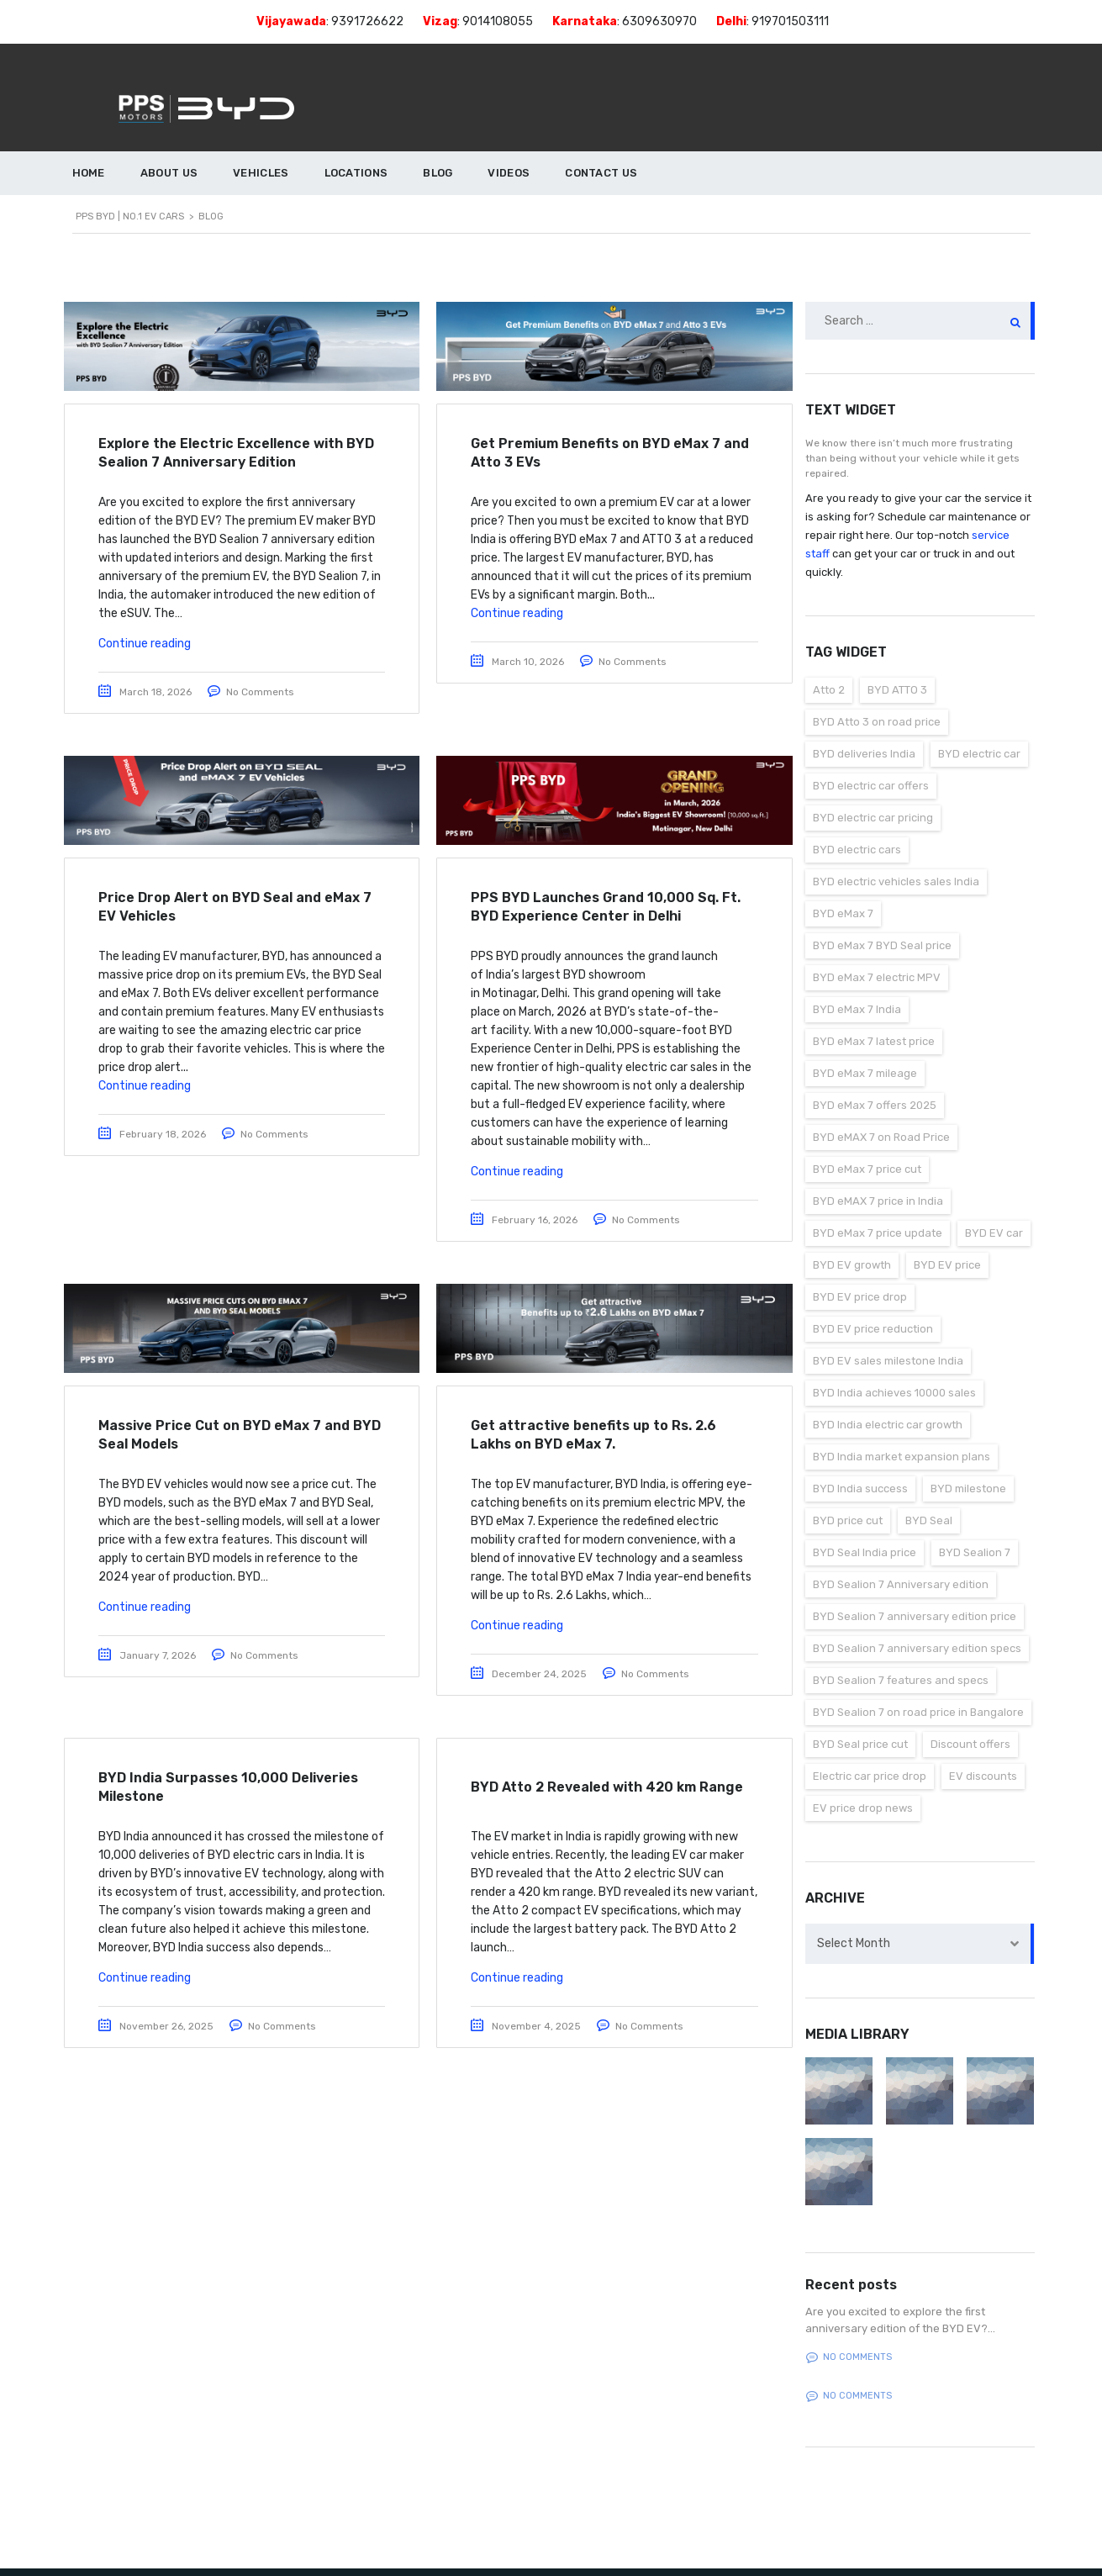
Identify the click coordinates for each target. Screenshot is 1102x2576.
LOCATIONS (356, 172)
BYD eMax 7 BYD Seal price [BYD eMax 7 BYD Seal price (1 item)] (882, 945)
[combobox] (920, 1944)
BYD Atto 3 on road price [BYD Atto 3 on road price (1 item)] (877, 721)
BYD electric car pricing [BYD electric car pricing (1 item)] (873, 817)
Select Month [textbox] (853, 1943)
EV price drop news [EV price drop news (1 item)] (863, 1808)
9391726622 (367, 21)
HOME (88, 172)
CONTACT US (601, 172)
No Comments (260, 692)
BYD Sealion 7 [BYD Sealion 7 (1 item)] (974, 1552)
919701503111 (790, 21)
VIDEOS (509, 172)
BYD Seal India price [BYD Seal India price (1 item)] (864, 1552)
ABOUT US (169, 172)
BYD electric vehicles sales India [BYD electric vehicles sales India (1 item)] (896, 881)
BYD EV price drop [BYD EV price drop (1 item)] (860, 1297)
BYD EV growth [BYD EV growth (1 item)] (852, 1265)
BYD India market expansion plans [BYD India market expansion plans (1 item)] (901, 1456)
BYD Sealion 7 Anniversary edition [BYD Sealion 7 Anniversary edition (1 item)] (901, 1584)
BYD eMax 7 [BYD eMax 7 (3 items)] (843, 913)
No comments (849, 2357)
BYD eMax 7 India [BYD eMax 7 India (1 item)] (857, 1009)
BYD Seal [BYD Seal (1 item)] (928, 1520)
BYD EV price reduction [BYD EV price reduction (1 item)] (873, 1328)
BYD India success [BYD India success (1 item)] (860, 1488)
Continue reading (144, 643)
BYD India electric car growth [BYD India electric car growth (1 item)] (887, 1424)
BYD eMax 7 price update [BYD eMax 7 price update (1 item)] (877, 1233)
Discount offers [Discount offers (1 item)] (970, 1744)
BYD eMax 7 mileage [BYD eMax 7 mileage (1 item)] (865, 1073)
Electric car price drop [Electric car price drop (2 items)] (869, 1776)
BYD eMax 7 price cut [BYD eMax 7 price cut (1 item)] (867, 1169)
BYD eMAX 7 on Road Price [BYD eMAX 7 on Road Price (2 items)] (881, 1137)
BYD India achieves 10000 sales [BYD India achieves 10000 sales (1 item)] (894, 1392)
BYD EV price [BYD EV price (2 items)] (947, 1265)
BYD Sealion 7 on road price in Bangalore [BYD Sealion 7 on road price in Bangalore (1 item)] (918, 1712)
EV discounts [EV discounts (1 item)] (983, 1776)
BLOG (437, 172)
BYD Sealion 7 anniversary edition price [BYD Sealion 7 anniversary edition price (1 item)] (914, 1616)
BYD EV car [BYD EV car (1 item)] (994, 1233)
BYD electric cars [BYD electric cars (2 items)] (857, 849)
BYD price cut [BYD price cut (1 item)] (848, 1520)
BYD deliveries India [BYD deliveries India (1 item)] (864, 753)
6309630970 (659, 21)
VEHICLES (260, 172)
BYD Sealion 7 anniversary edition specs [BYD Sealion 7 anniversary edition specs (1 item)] (917, 1648)
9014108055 (497, 21)
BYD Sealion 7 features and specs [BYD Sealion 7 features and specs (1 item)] (901, 1680)
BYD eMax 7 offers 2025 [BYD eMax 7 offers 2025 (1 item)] (874, 1105)
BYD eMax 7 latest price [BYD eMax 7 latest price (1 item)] (874, 1041)
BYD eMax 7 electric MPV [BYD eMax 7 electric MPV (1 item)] (877, 977)
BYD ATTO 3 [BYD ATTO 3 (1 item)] (897, 690)
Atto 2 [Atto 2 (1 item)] (829, 690)
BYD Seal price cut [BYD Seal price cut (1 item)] (860, 1744)
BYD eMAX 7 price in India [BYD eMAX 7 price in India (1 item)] (878, 1201)
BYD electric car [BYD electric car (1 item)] (979, 753)
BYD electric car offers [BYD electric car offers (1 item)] (871, 785)
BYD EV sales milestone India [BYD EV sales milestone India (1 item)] (888, 1360)
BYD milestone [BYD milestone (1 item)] (968, 1488)
